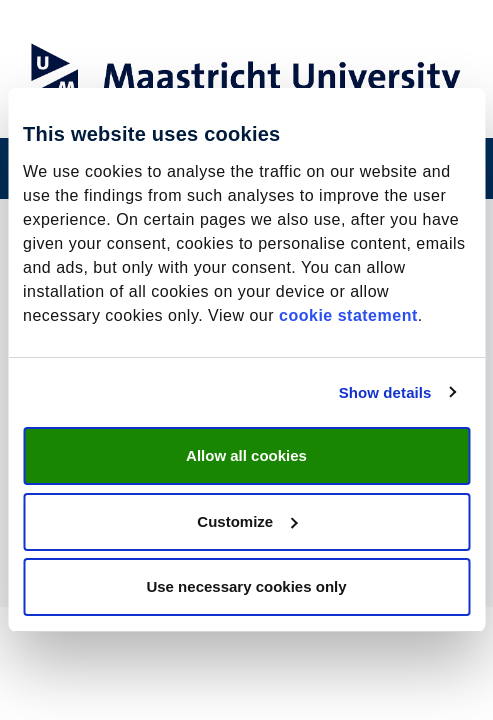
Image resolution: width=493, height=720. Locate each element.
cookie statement (348, 315)
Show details (385, 392)
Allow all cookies (246, 455)
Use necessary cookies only (246, 586)
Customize (247, 521)
